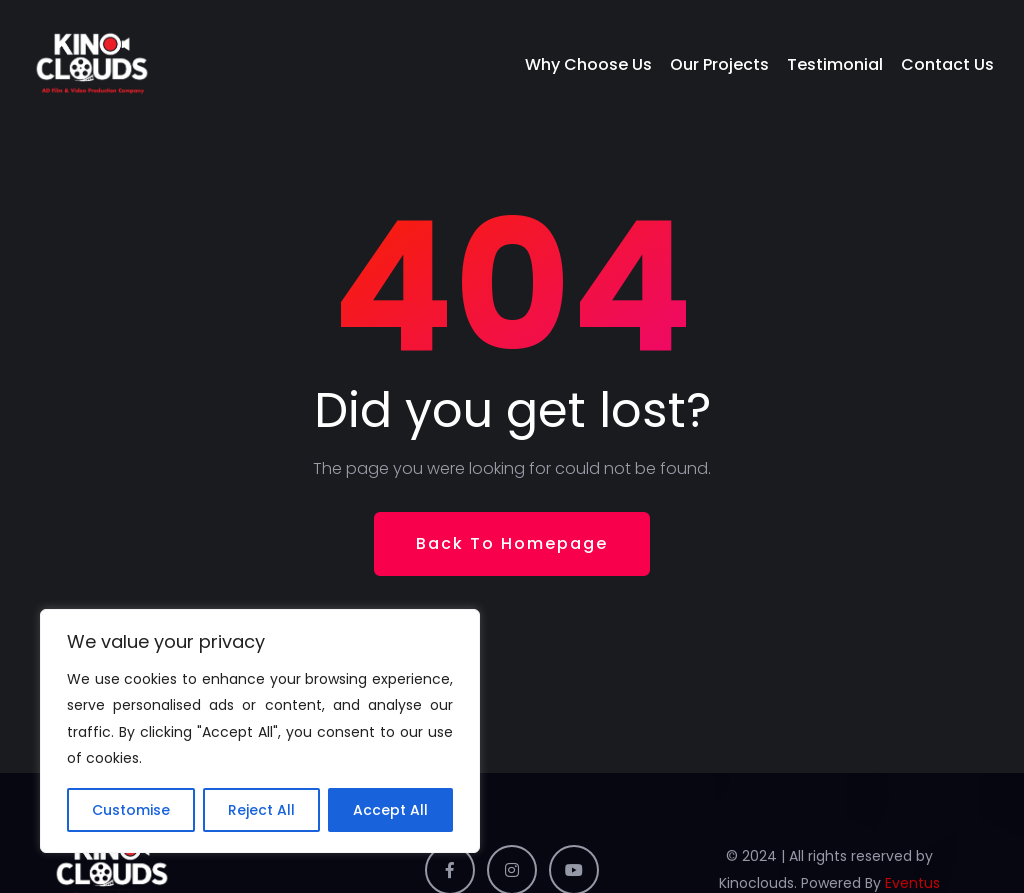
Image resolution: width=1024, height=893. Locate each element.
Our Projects (719, 64)
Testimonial (835, 64)
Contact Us (947, 64)
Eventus (912, 883)
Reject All (261, 810)
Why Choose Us (588, 64)
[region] (260, 731)
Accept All (390, 810)
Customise (131, 810)
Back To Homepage (512, 543)
